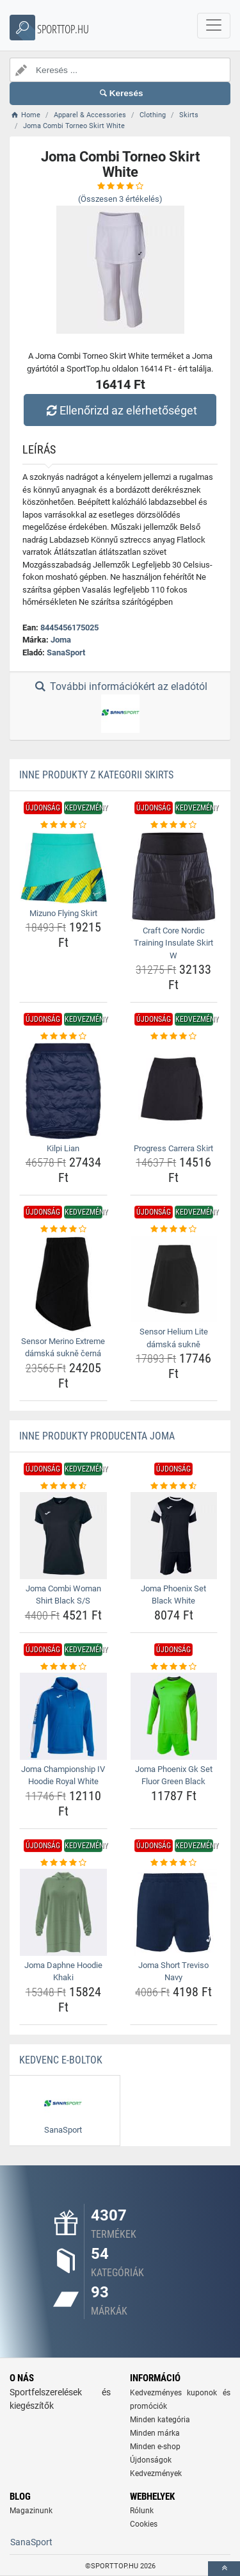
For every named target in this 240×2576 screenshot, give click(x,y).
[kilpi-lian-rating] (63, 1036)
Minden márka (155, 2433)
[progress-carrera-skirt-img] (174, 1091)
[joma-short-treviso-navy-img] (174, 1912)
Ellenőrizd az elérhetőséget (119, 410)
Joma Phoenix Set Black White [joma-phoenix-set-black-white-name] (173, 1595)
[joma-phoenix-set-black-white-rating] (174, 1486)
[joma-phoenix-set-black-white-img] (174, 1535)
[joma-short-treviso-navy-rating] (174, 1863)
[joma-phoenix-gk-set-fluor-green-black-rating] (174, 1667)
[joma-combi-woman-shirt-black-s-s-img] (63, 1535)
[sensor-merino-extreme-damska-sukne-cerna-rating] (63, 1229)
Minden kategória (160, 2419)
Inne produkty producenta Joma (97, 1436)
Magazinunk (31, 2510)
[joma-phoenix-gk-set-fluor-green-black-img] (174, 1716)
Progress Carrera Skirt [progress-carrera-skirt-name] (173, 1148)
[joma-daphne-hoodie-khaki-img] (63, 1912)
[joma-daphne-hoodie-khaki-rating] (63, 1863)
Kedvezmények (156, 2473)
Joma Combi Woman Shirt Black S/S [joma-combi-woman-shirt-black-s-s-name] (63, 1595)
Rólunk (142, 2510)
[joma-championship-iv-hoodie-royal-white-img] (63, 1716)
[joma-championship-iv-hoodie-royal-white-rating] (63, 1667)
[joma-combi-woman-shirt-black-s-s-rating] (63, 1486)
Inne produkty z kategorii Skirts (96, 775)
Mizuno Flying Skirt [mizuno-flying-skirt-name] (63, 913)
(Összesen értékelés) (120, 199)
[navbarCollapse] (213, 25)
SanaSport (66, 652)
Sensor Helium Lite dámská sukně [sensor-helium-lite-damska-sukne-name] (174, 1338)
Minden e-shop (155, 2446)
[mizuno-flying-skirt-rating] (63, 825)
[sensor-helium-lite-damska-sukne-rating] (174, 1229)
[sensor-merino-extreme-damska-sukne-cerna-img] (63, 1284)
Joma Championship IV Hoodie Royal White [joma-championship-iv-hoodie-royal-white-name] (63, 1775)
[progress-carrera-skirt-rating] (174, 1036)
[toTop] (224, 2568)
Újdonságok (151, 2460)
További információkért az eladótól (120, 706)
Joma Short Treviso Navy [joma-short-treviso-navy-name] (173, 1971)
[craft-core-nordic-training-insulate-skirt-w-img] (174, 876)
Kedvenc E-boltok (60, 2060)
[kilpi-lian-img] (63, 1091)
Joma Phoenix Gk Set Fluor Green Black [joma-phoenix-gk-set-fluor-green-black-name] (173, 1775)
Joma (61, 639)
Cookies (143, 2524)
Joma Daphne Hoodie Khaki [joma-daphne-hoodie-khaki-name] (63, 1971)
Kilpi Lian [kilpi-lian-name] (63, 1148)
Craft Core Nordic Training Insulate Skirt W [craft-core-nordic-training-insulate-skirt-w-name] (173, 943)
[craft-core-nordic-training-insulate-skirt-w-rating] (174, 825)
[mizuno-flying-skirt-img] (63, 868)
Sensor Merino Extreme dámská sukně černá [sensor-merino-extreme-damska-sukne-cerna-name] (63, 1347)
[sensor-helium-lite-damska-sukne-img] (174, 1279)
